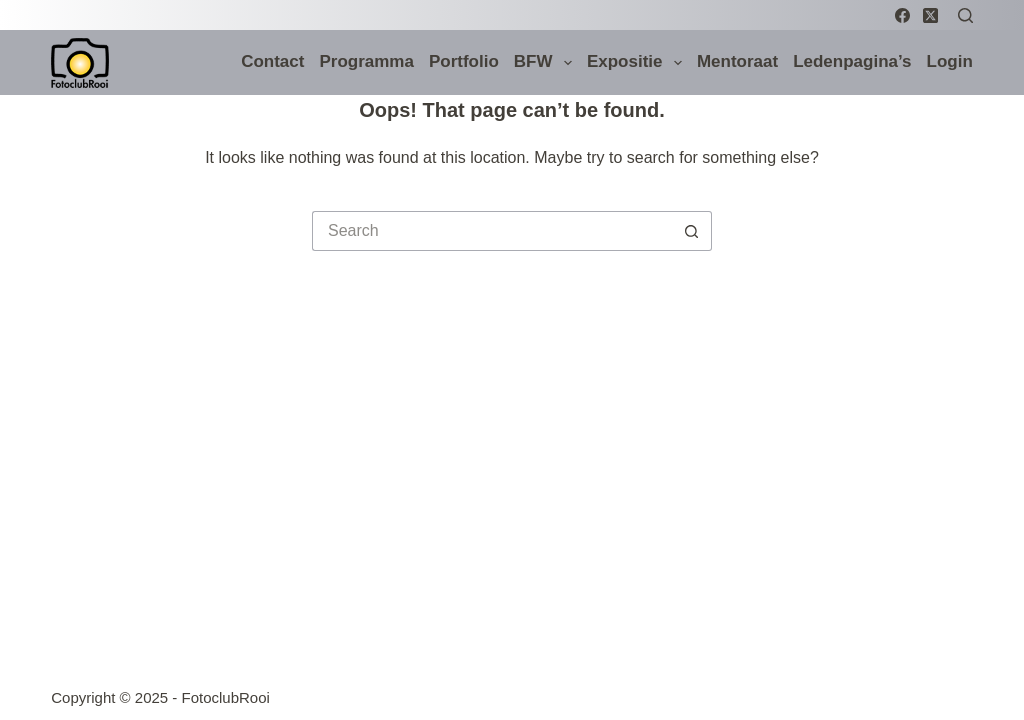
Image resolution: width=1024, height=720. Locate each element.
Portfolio (464, 61)
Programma (366, 61)
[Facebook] (902, 15)
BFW (546, 63)
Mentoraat (737, 61)
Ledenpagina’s (852, 61)
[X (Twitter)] (930, 15)
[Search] (965, 15)
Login (950, 61)
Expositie (637, 63)
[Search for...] (492, 231)
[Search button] (692, 231)
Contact (272, 61)
